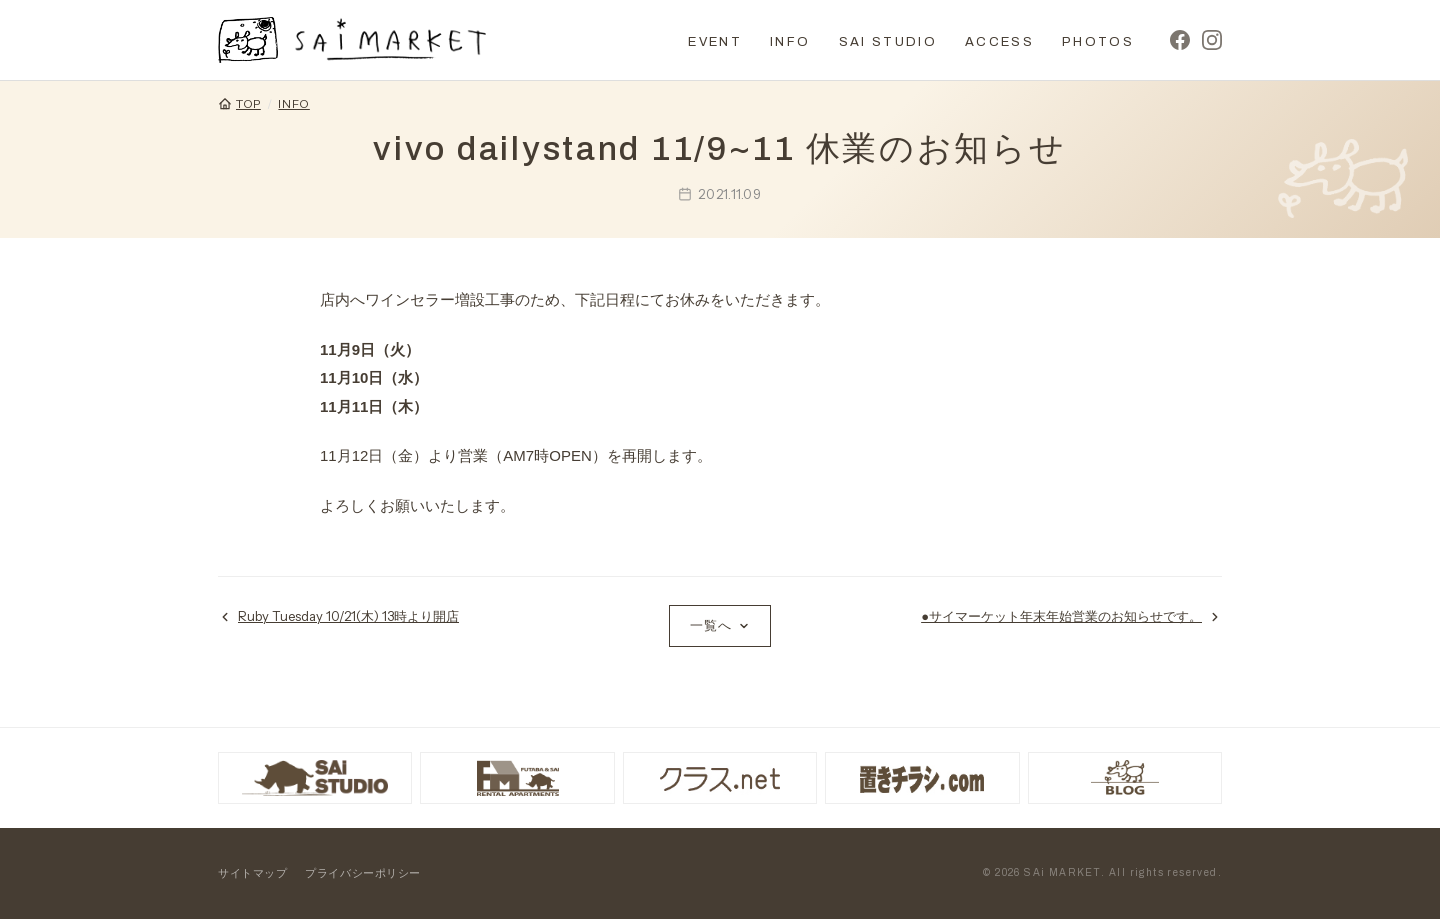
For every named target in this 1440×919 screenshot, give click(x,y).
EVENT (715, 42)
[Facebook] (1180, 40)
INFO (790, 42)
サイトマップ (252, 873)
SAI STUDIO (888, 42)
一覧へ (720, 625)
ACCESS (999, 42)
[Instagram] (1212, 40)
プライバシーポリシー (363, 873)
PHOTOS (1098, 42)
